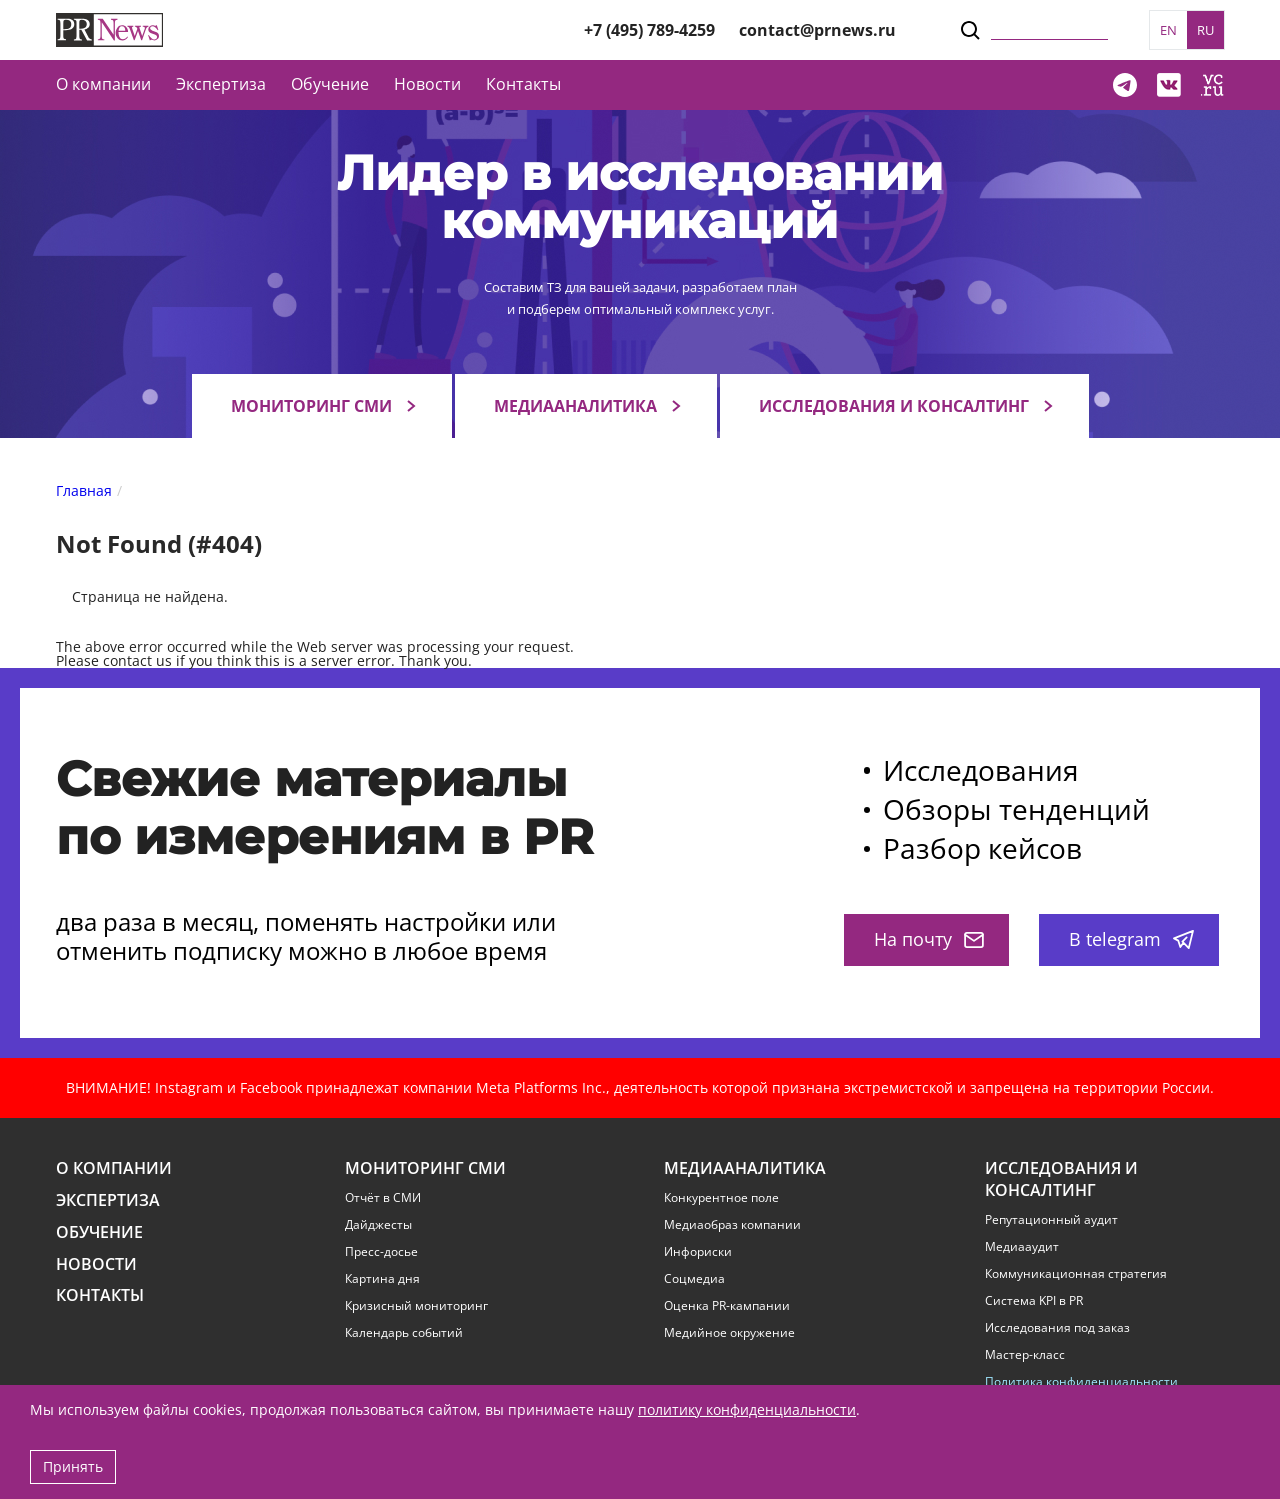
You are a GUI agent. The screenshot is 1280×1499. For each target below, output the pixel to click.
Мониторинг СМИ (311, 406)
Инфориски (698, 1252)
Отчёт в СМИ (383, 1198)
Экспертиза (108, 1200)
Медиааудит (1022, 1247)
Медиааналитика (575, 406)
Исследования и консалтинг (894, 406)
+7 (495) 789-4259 (649, 30)
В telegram (1131, 939)
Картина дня (382, 1279)
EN (1168, 30)
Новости (427, 84)
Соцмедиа (694, 1279)
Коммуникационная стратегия (1076, 1274)
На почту (929, 939)
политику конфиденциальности (747, 1409)
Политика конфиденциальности (1081, 1382)
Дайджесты (378, 1225)
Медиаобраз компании (732, 1225)
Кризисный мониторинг (416, 1306)
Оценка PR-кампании (727, 1306)
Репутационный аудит (1051, 1220)
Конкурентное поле (721, 1198)
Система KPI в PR (1034, 1301)
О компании (103, 84)
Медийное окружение (729, 1333)
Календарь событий (404, 1333)
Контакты (523, 84)
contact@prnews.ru (817, 30)
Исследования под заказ (1057, 1328)
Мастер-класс (1025, 1355)
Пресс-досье (381, 1252)
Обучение (330, 84)
